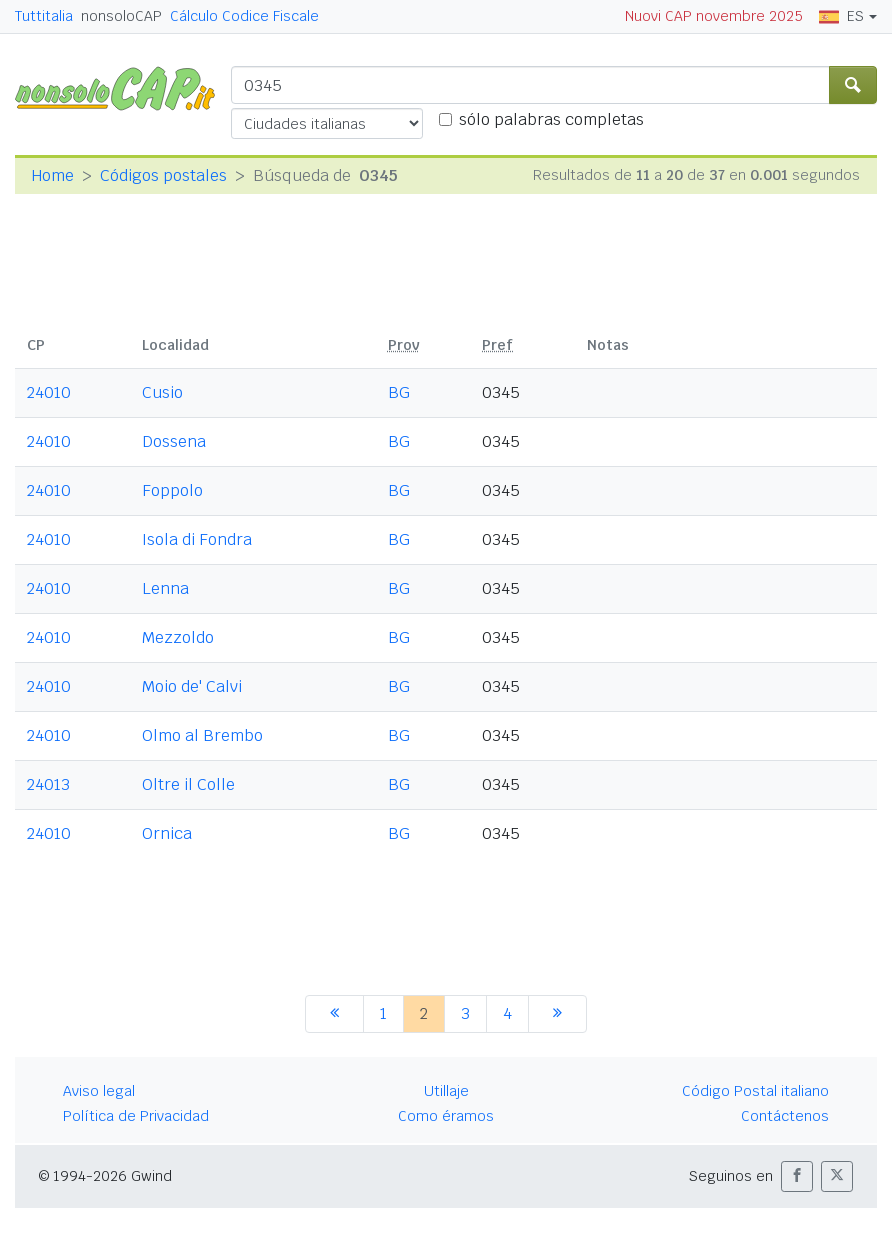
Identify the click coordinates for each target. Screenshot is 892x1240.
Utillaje (446, 1091)
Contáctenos (785, 1116)
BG (399, 392)
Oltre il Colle (188, 784)
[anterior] (334, 1014)
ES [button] (841, 16)
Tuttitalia (44, 16)
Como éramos (446, 1116)
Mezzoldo (178, 637)
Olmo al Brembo (202, 735)
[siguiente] (557, 1014)
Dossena (174, 441)
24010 (49, 392)
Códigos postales (163, 175)
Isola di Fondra (197, 539)
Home (52, 175)
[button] (797, 1176)
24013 (48, 784)
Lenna (165, 588)
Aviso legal (99, 1091)
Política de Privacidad (136, 1116)
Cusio (162, 392)
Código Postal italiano (755, 1091)
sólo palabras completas (551, 119)
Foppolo (172, 490)
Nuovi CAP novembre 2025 (714, 16)
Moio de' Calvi (192, 686)
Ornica (167, 833)
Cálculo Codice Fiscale (244, 16)
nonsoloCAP (121, 16)
